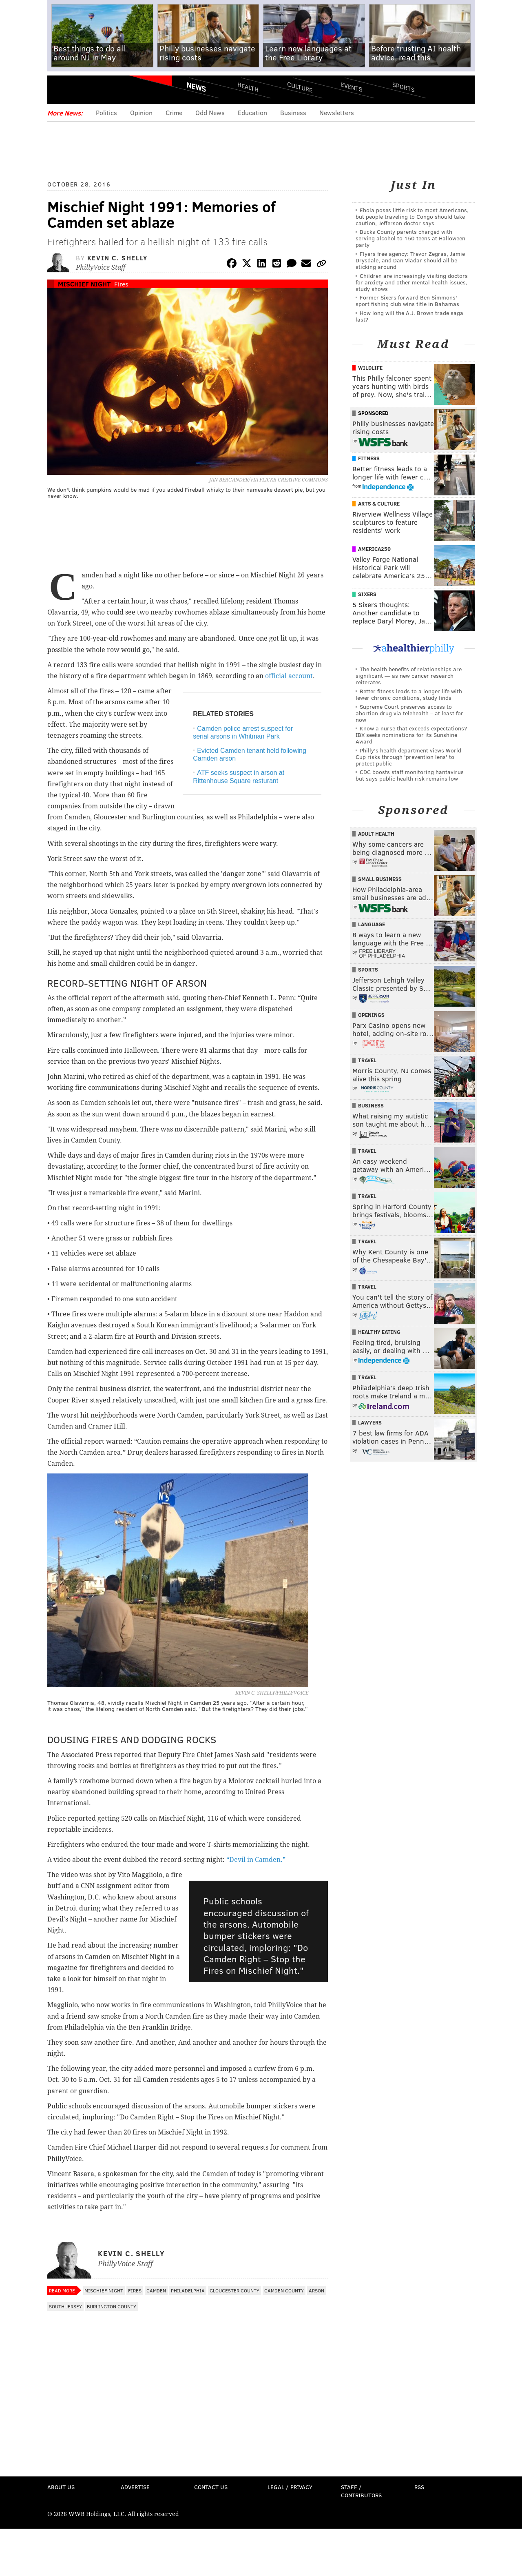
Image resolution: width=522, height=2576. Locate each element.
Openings (371, 1014)
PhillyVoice (103, 89)
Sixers (367, 594)
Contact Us (211, 2487)
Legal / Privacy (290, 2487)
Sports (403, 87)
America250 (374, 548)
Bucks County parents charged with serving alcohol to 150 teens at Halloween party (410, 238)
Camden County (284, 2290)
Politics (106, 112)
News (196, 87)
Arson (316, 2290)
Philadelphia (188, 2290)
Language (371, 924)
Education (252, 112)
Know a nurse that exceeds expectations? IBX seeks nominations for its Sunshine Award (411, 734)
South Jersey (65, 2306)
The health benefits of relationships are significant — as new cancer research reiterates (409, 675)
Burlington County (111, 2306)
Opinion (141, 112)
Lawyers (370, 1422)
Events (352, 86)
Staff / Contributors (361, 2491)
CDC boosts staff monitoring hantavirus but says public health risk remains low (410, 775)
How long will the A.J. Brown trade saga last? (409, 316)
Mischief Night (84, 284)
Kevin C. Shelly (117, 257)
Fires (121, 284)
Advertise (135, 2487)
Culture (299, 87)
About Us (61, 2487)
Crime (174, 112)
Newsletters (336, 112)
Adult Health (376, 833)
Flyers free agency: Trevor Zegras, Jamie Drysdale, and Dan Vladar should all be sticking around (410, 260)
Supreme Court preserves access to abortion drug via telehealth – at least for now (409, 713)
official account (289, 676)
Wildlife (370, 367)
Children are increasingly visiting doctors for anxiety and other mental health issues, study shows (412, 282)
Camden (156, 2290)
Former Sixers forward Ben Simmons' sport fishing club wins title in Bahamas (407, 300)
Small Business (380, 879)
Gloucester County (234, 2290)
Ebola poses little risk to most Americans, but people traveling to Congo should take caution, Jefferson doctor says (412, 216)
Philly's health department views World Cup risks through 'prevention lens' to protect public (408, 756)
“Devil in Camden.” (255, 1860)
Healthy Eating (379, 1332)
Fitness (369, 458)
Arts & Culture (379, 503)
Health (248, 86)
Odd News (210, 112)
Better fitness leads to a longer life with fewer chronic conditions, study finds (409, 694)
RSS (419, 2487)
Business (293, 112)
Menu (60, 90)
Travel (367, 1060)
